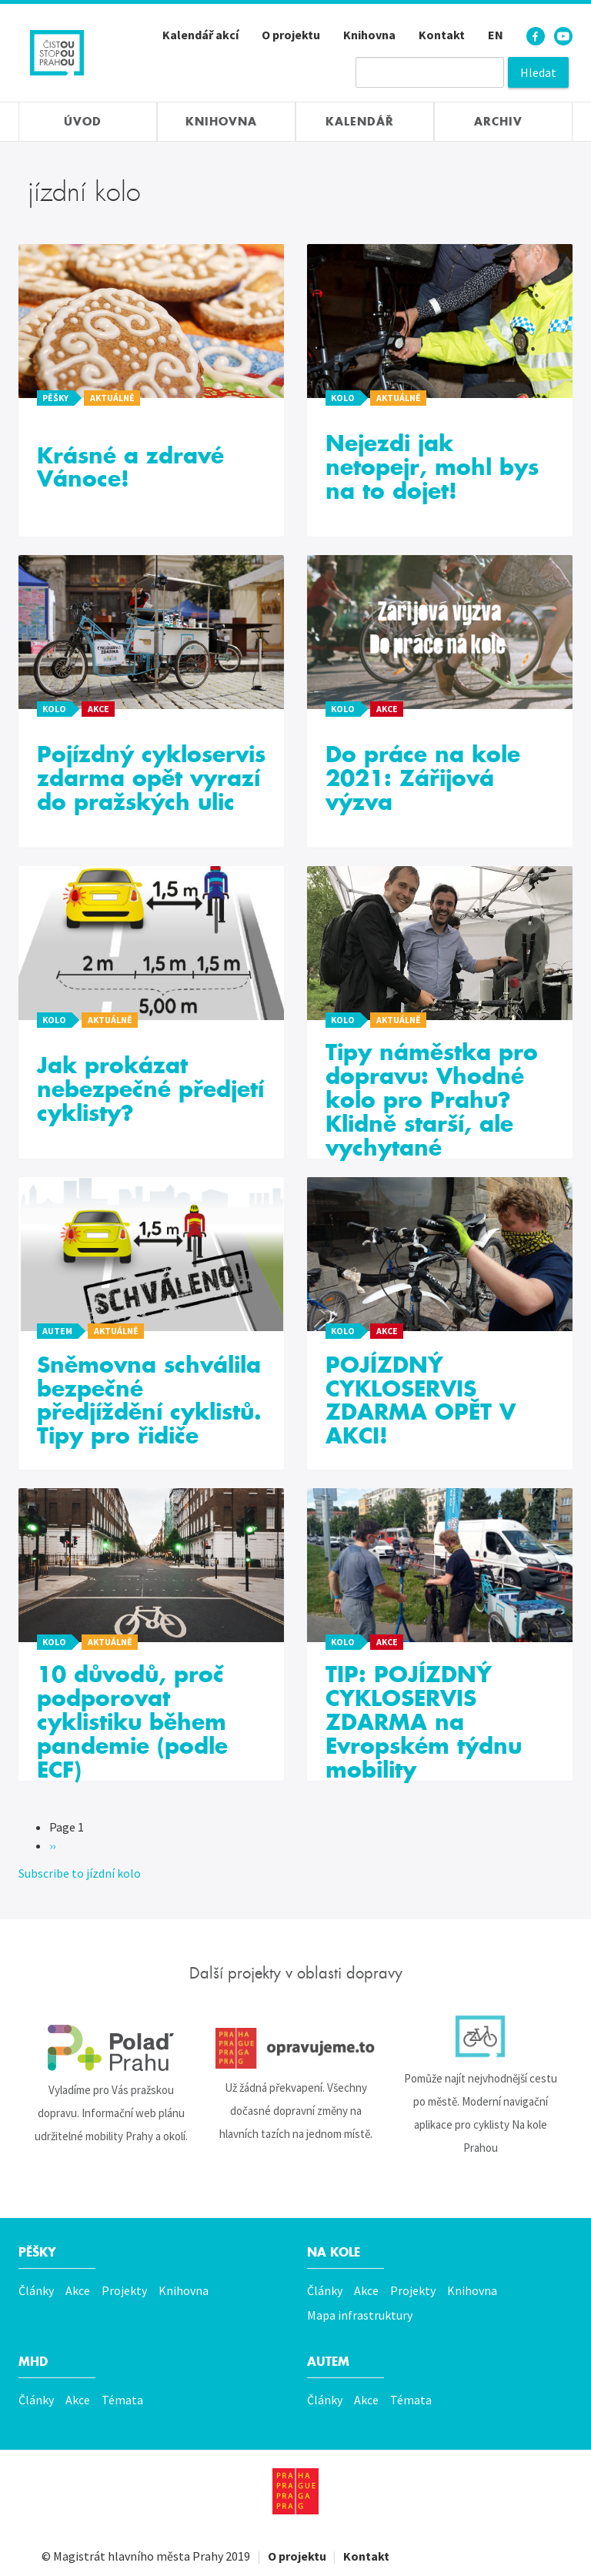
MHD (34, 2362)
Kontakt (442, 34)
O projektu (291, 34)
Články (36, 2290)
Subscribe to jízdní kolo (79, 1873)
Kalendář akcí (200, 34)
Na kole (336, 2252)
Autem (329, 2362)
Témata (122, 2399)
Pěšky (38, 2252)
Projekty (124, 2290)
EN (495, 34)
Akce (77, 2290)
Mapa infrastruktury (359, 2315)
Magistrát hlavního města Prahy (138, 2545)
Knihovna (369, 34)
